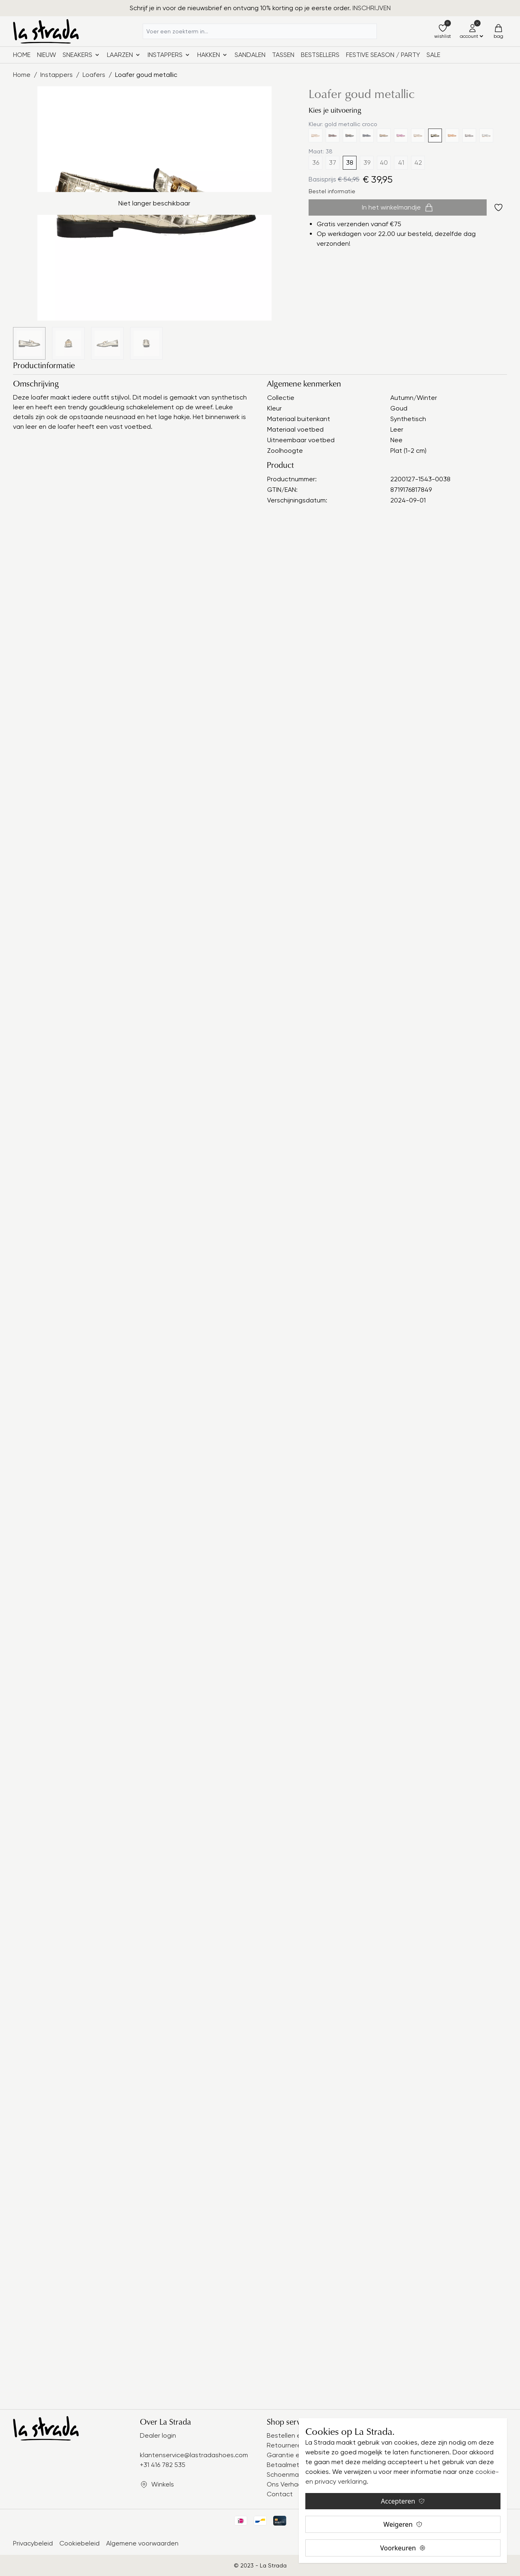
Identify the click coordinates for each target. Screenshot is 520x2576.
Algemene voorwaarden (142, 2543)
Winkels (162, 2484)
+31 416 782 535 (162, 2465)
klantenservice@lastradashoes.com (194, 2455)
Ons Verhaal (285, 2484)
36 (315, 162)
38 (349, 162)
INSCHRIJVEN (371, 8)
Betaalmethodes (292, 2465)
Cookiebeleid (79, 2543)
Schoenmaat (286, 2474)
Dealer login (158, 2435)
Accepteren (403, 2501)
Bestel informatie (332, 191)
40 (384, 162)
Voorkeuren (403, 2547)
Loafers (94, 75)
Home (21, 55)
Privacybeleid (33, 2543)
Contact (280, 2494)
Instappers (56, 75)
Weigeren (402, 2524)
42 (418, 162)
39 (366, 162)
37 (332, 162)
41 (401, 162)
